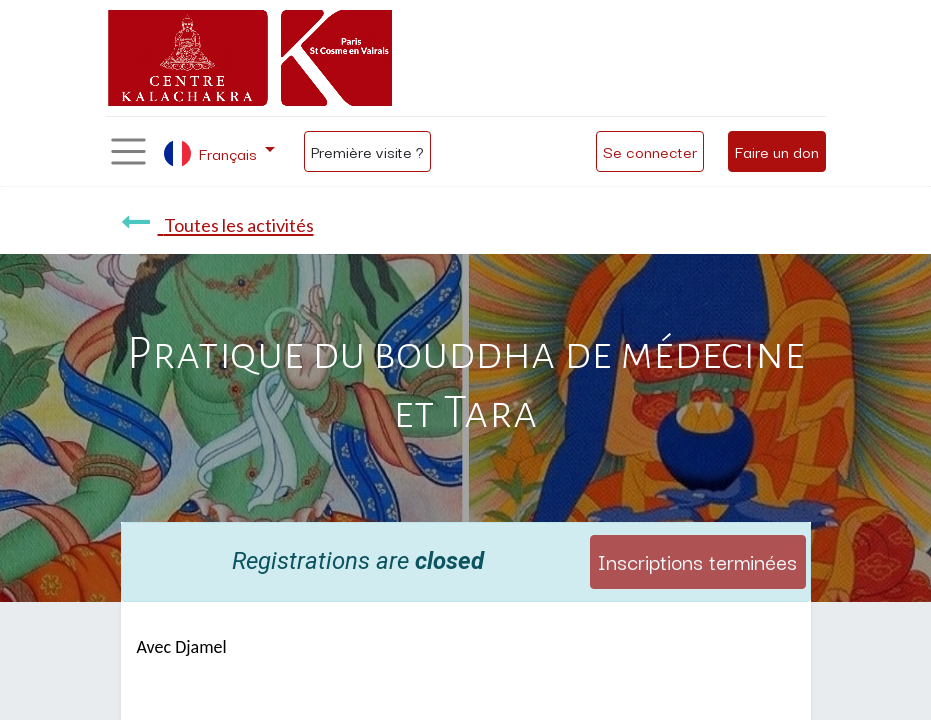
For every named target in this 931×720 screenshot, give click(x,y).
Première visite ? (367, 151)
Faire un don (777, 151)
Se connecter (650, 151)
